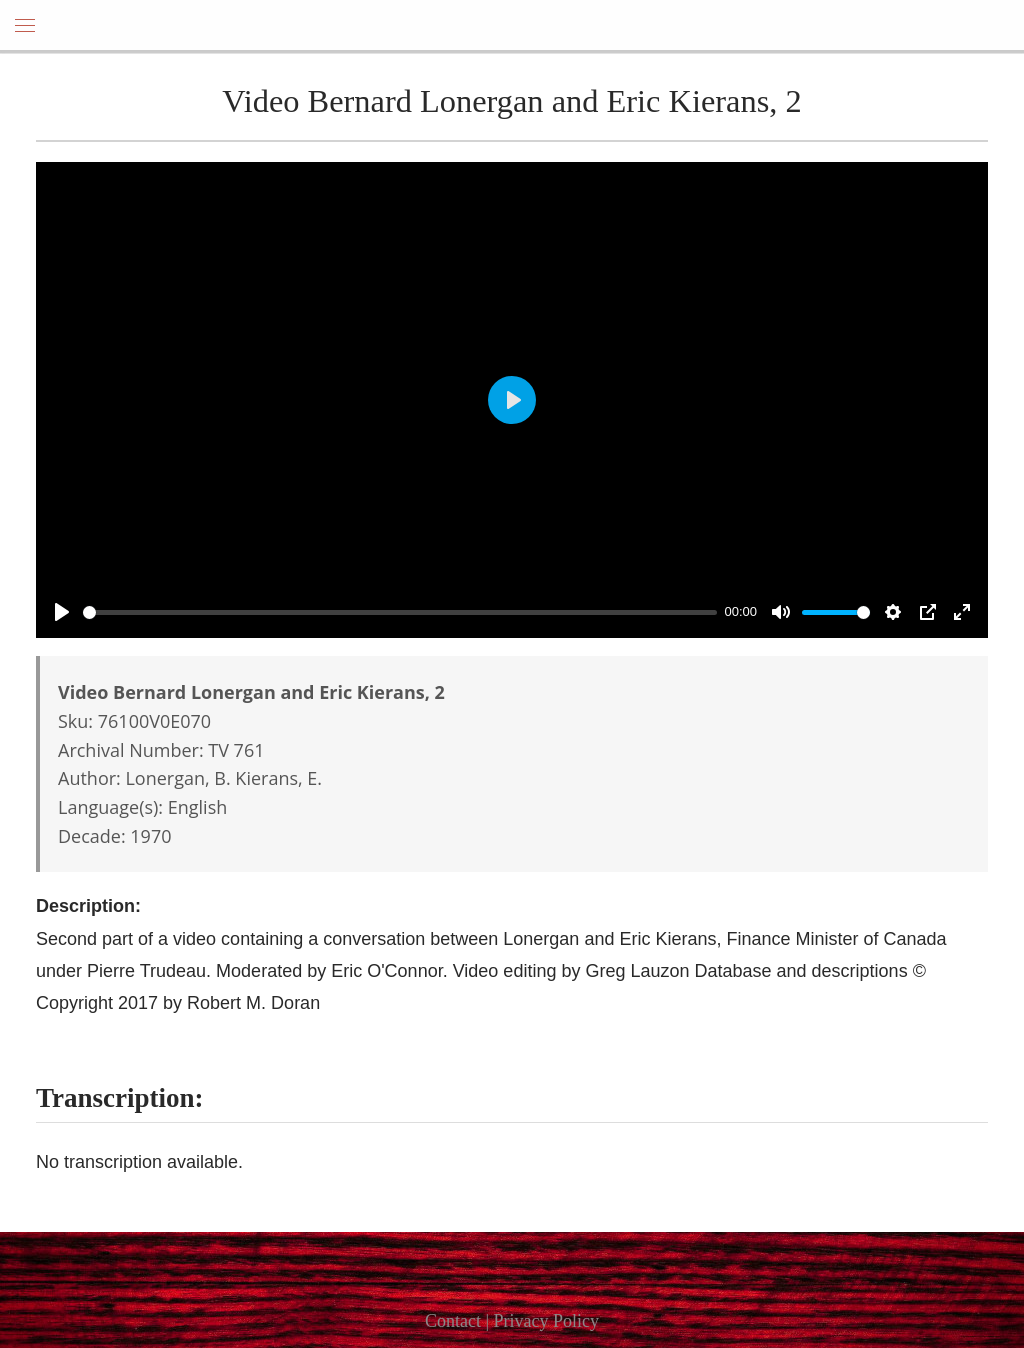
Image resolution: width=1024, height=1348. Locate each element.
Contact (453, 1321)
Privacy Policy (547, 1321)
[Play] (62, 612)
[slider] (400, 612)
